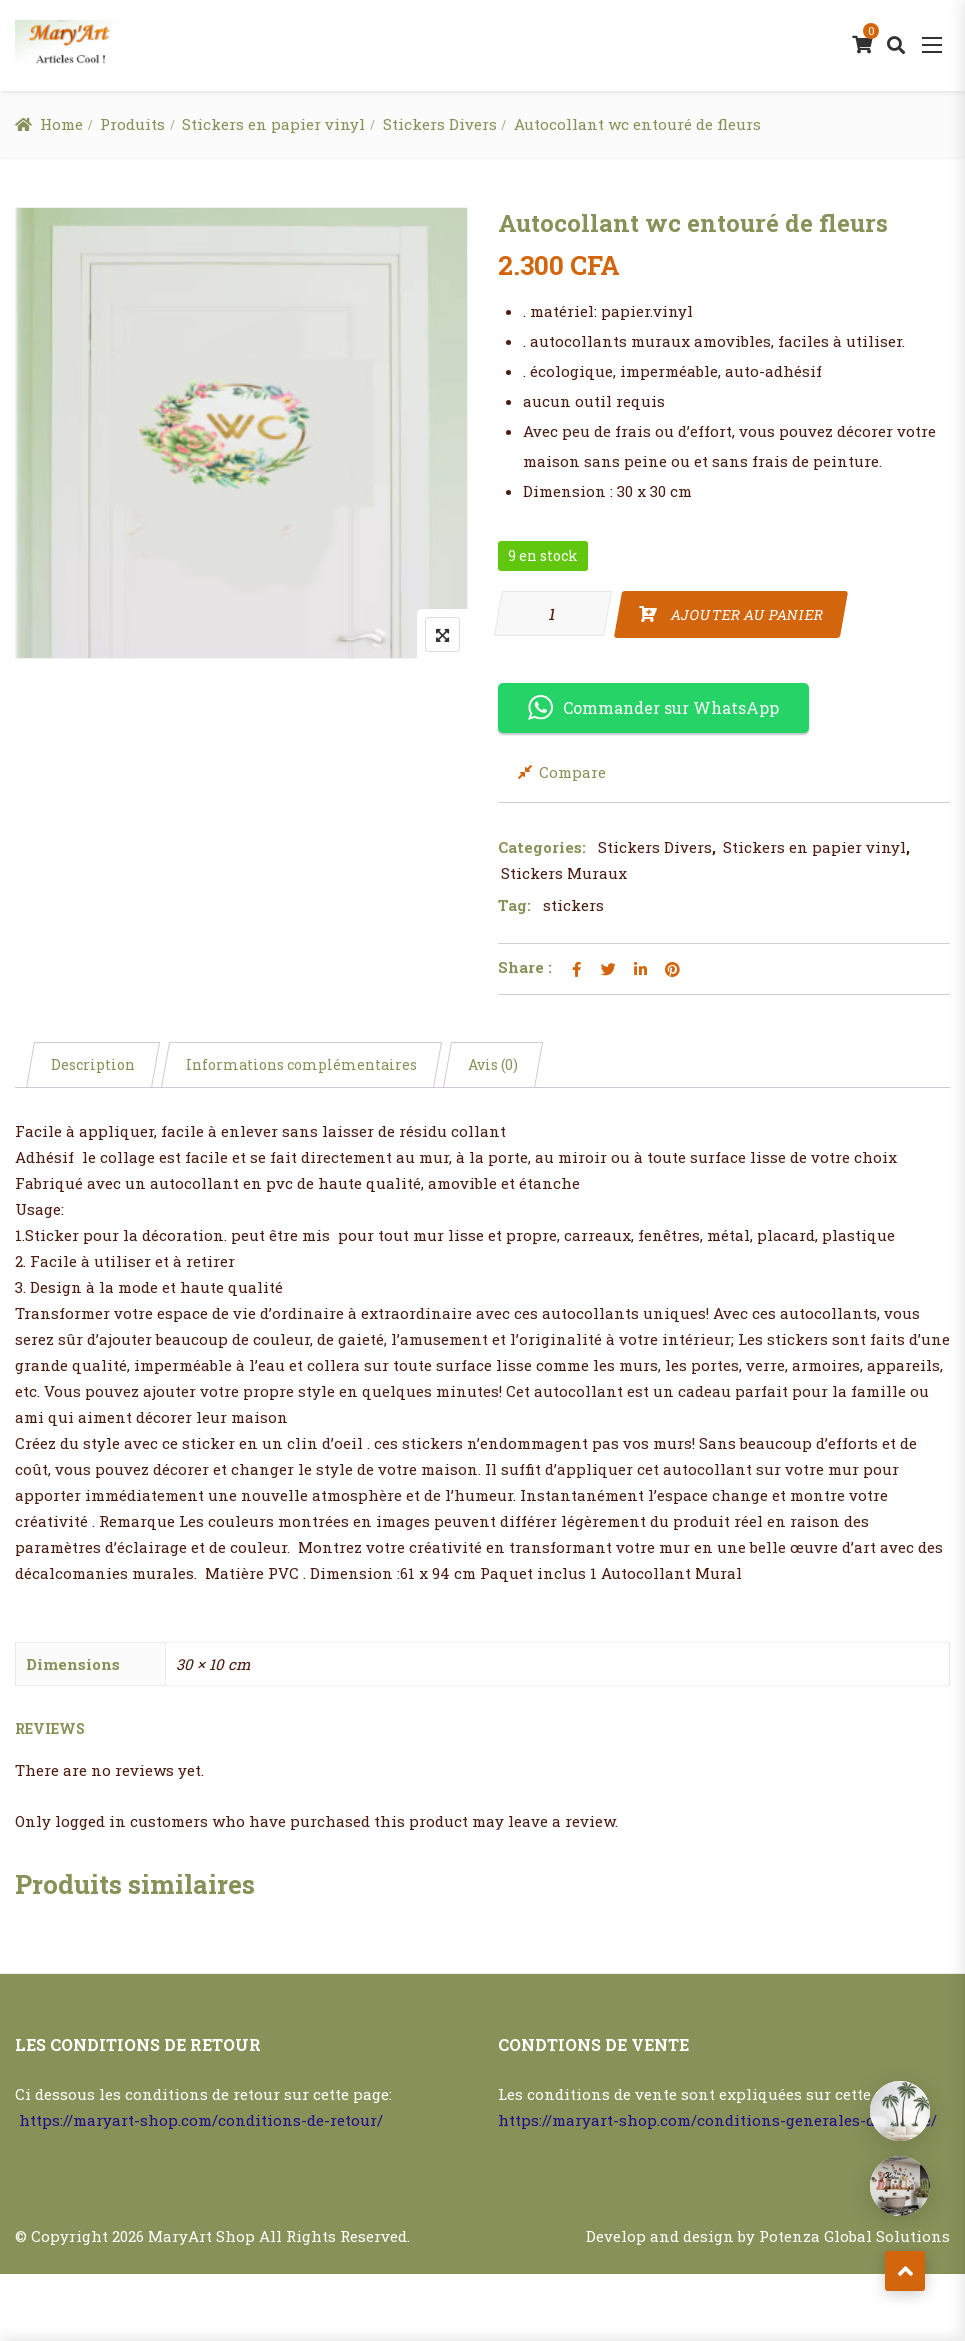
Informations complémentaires (301, 1064)
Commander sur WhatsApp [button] (653, 707)
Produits (132, 124)
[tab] (93, 1065)
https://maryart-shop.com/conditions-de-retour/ (201, 2120)
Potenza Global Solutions (854, 2236)
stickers (573, 905)
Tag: (514, 905)
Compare (572, 772)
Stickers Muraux (564, 873)
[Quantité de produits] (553, 613)
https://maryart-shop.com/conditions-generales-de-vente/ (717, 2120)
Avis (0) (493, 1064)
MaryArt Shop (201, 2236)
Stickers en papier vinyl (273, 124)
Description (93, 1064)
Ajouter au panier (747, 614)
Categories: (542, 847)
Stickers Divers (440, 124)
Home (61, 124)
